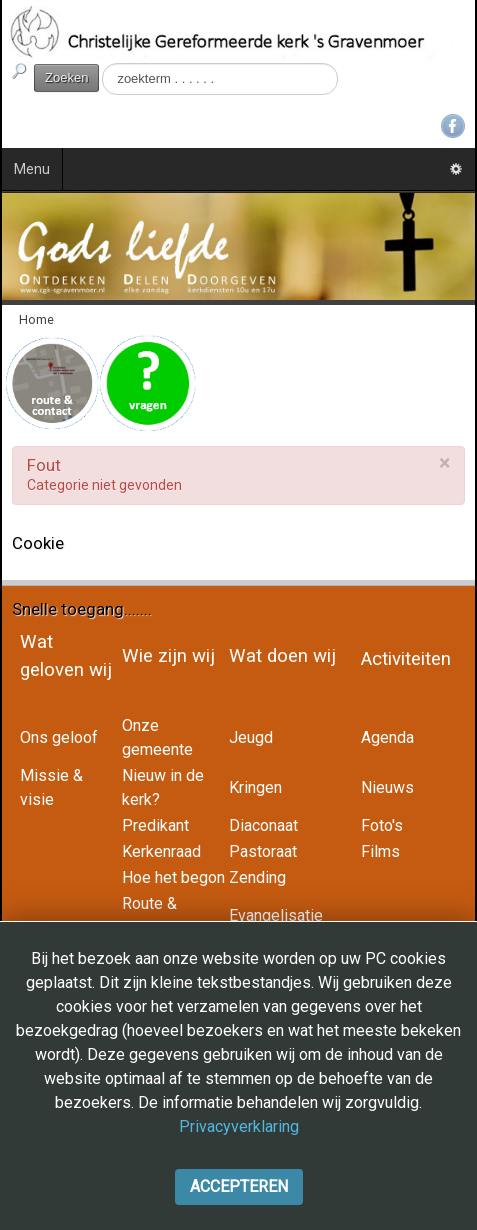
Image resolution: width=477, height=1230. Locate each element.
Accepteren (239, 1186)
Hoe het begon (173, 877)
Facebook (453, 126)
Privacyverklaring (239, 1126)
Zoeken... (99, 63)
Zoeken (66, 77)
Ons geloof (59, 737)
